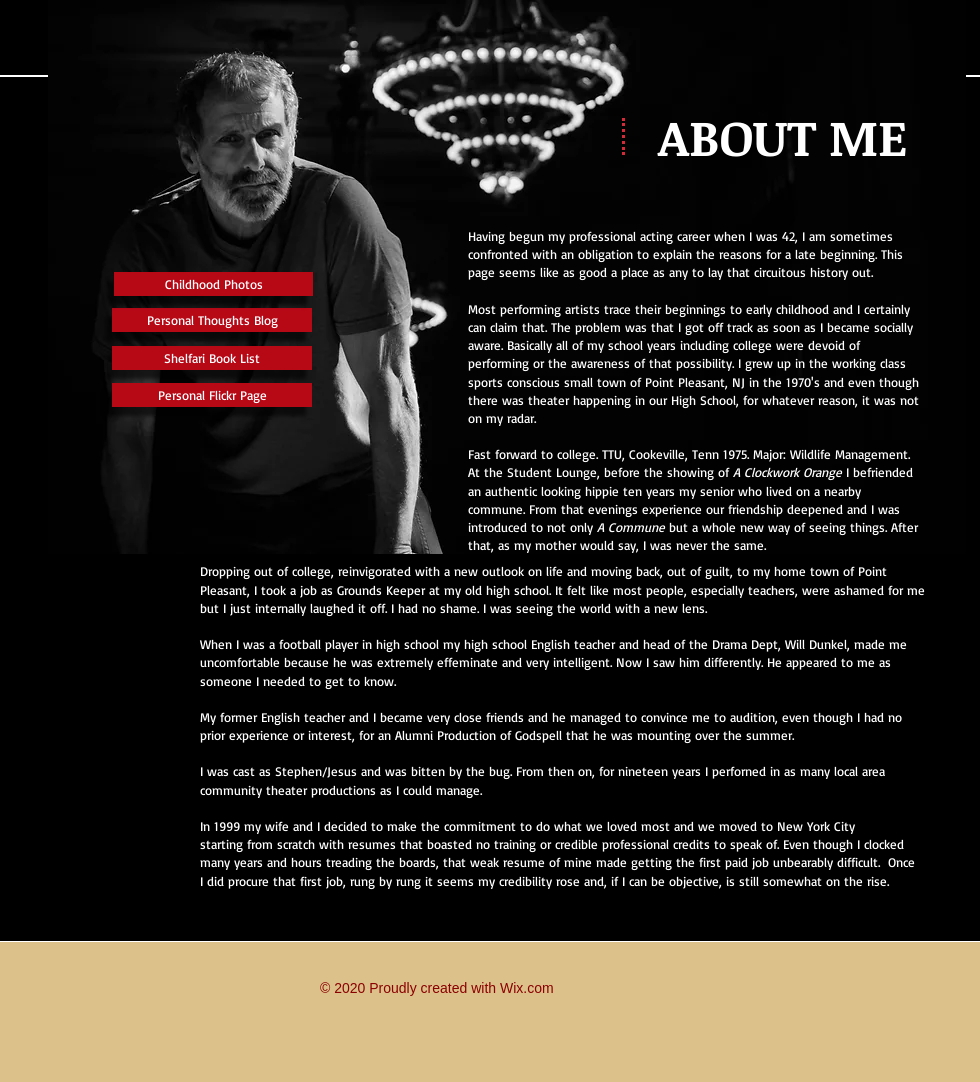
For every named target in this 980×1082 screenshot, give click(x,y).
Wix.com (527, 988)
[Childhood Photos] (213, 284)
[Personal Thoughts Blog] (212, 320)
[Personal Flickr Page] (212, 395)
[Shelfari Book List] (212, 358)
